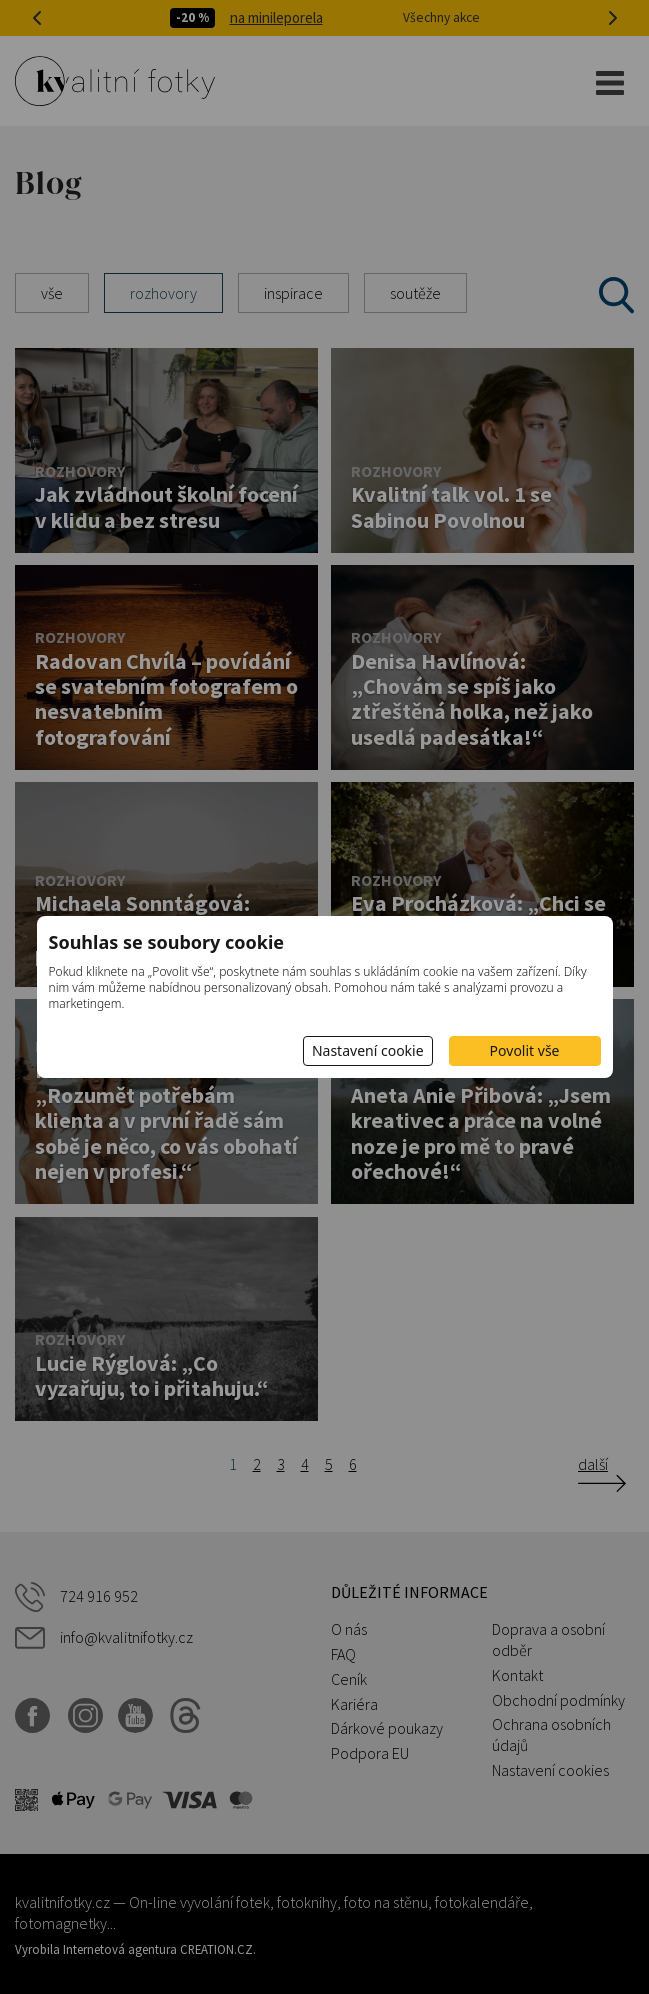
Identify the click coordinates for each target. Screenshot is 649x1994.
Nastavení (368, 1050)
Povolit (525, 1050)
